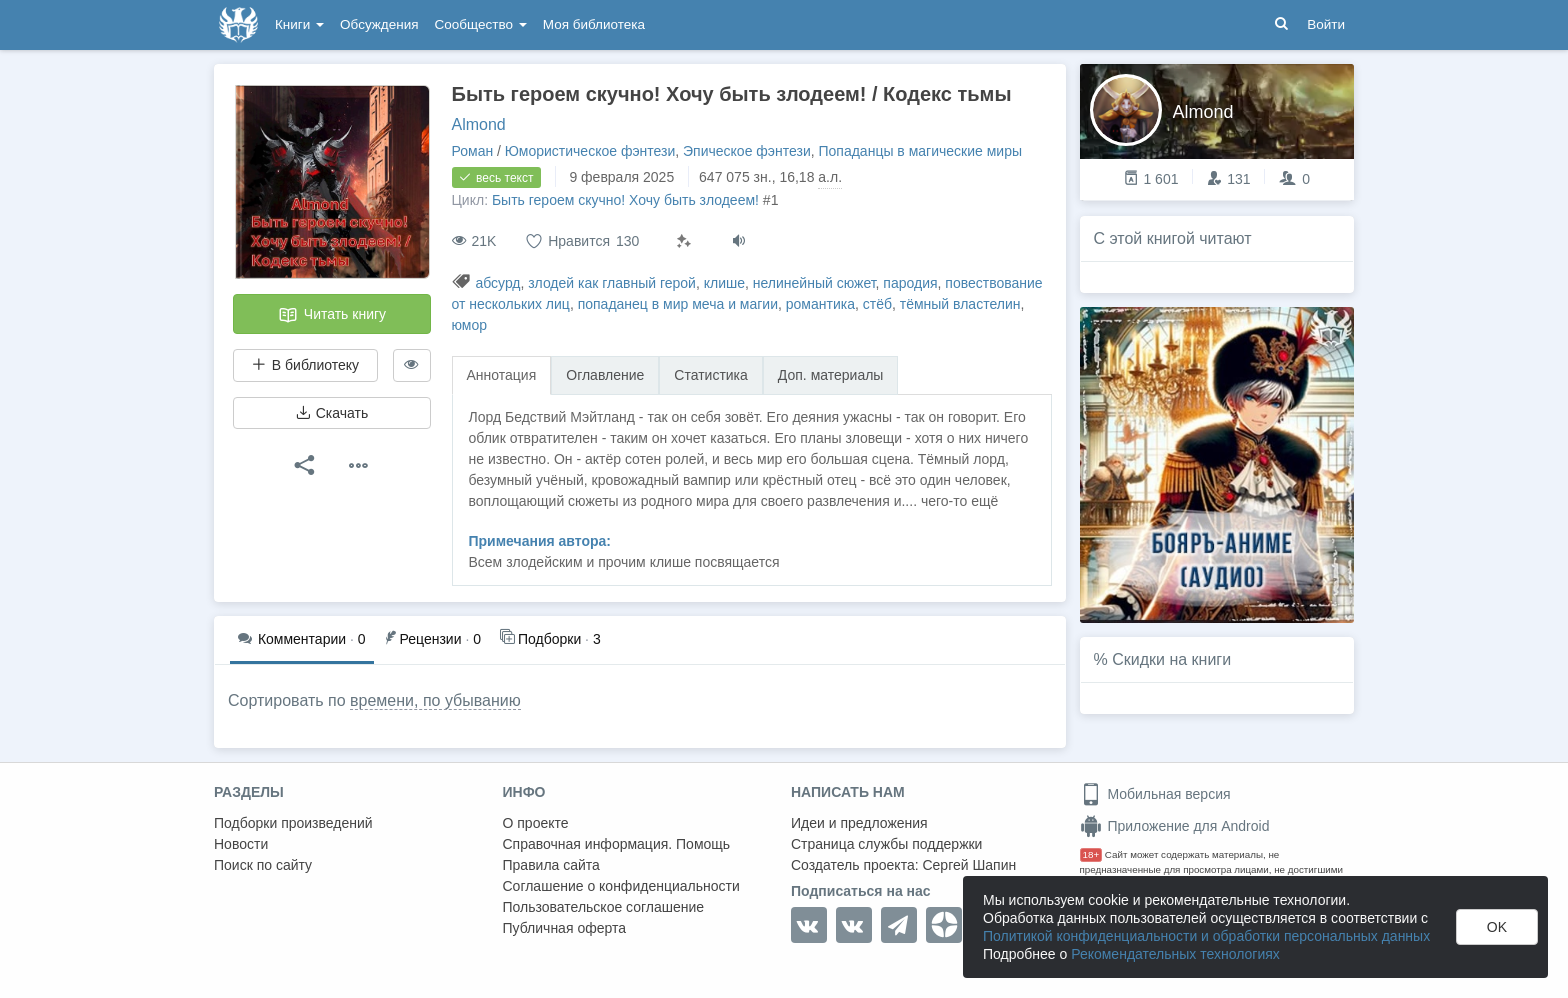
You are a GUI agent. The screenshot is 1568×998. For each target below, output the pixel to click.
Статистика (711, 375)
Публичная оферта (565, 928)
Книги (299, 24)
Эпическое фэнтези (747, 151)
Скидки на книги (1171, 659)
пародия (910, 283)
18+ (1091, 854)
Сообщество (481, 24)
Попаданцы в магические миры (920, 151)
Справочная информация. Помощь (617, 844)
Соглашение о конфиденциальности (621, 886)
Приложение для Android (1175, 826)
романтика (820, 304)
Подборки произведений (293, 823)
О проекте (536, 823)
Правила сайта (551, 865)
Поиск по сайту (263, 865)
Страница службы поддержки (886, 844)
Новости (241, 844)
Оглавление (605, 375)
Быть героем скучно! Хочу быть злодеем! (625, 200)
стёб (877, 304)
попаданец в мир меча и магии (678, 304)
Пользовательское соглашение (604, 907)
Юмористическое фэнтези (590, 151)
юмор (470, 325)
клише (724, 283)
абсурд (497, 283)
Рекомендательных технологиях (1175, 954)
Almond (479, 124)
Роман (473, 151)
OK (1497, 927)
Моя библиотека (594, 24)
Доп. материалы (831, 375)
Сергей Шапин (969, 865)
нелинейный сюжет (814, 283)
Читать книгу (332, 315)
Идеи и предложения (859, 823)
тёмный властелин (960, 304)
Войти (1326, 24)
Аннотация (502, 375)
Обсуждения (379, 24)
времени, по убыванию (435, 700)
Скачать (332, 413)
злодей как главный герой (612, 283)
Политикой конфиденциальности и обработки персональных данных (1206, 936)
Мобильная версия (1155, 794)
